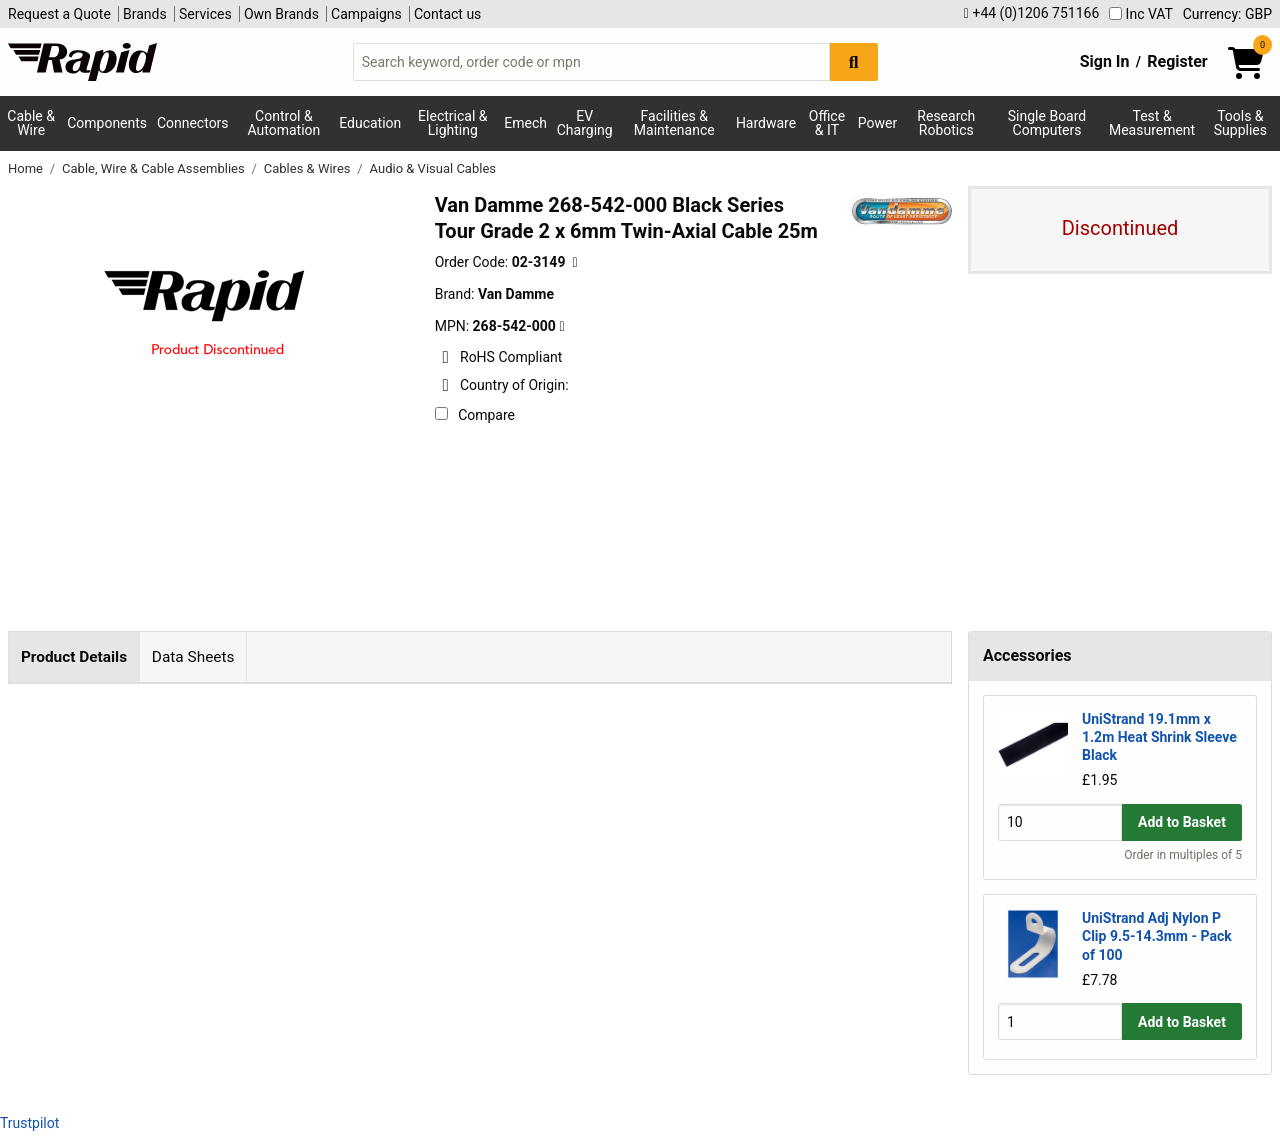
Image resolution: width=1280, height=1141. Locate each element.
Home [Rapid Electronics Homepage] (27, 168)
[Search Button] (854, 61)
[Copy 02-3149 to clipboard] (575, 262)
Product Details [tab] (74, 657)
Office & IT (827, 123)
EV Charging (585, 123)
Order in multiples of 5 (1183, 855)
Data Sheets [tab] (193, 657)
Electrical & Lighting (452, 123)
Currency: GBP (1227, 14)
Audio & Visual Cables (433, 168)
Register (1177, 61)
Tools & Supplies (1240, 123)
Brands (145, 14)
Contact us (447, 14)
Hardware (766, 123)
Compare (475, 415)
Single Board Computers (1047, 123)
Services (205, 14)
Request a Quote (59, 14)
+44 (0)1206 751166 (1031, 13)
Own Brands (281, 14)
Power (877, 123)
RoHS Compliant (499, 357)
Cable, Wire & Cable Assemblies (155, 168)
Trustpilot (29, 1123)
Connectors (193, 123)
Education (370, 123)
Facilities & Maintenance (674, 123)
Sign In (1105, 61)
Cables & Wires (309, 168)
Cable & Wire (31, 123)
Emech (525, 123)
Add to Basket (1182, 822)
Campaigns (366, 14)
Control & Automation (284, 123)
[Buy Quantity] (1060, 822)
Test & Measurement (1152, 123)
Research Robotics (946, 123)
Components (107, 123)
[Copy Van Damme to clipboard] (561, 326)
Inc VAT (1141, 14)
